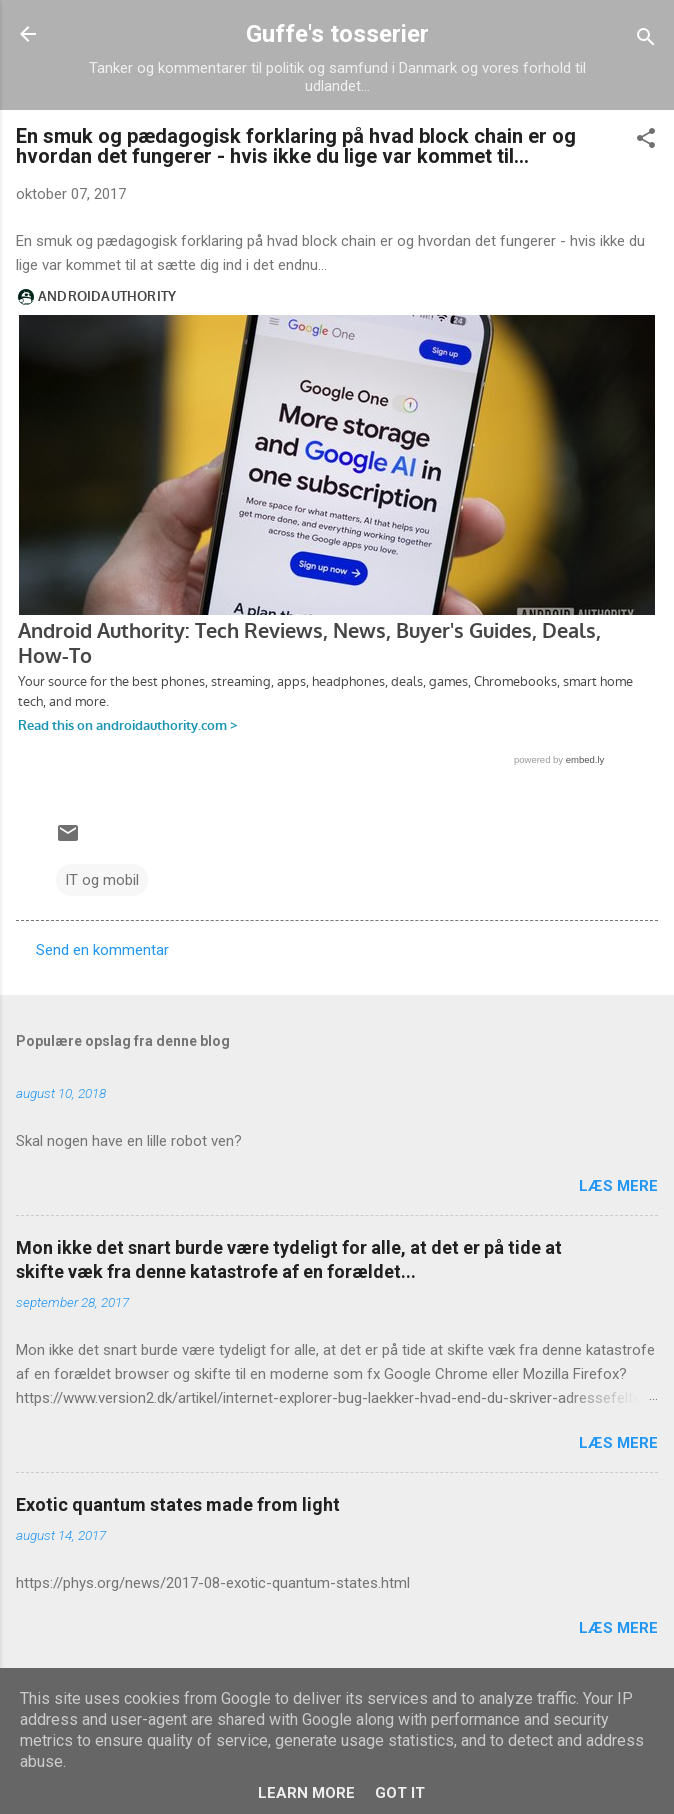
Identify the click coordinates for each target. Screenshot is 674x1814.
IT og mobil (102, 880)
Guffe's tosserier (337, 34)
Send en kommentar (102, 950)
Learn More (306, 1793)
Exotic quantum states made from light (178, 1504)
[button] (646, 141)
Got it (400, 1793)
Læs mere (618, 1186)
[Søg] (646, 40)
